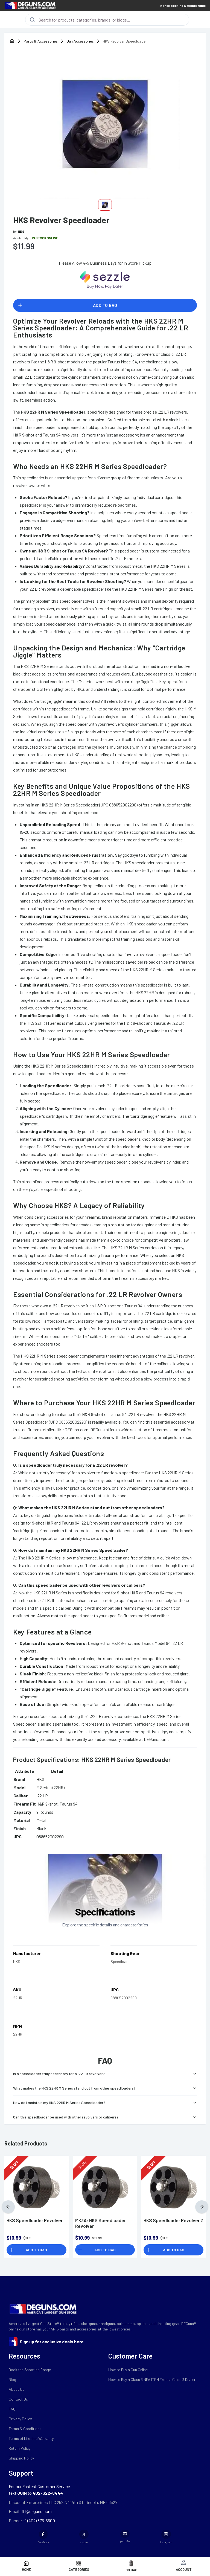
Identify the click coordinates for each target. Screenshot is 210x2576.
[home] (12, 41)
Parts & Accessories (41, 41)
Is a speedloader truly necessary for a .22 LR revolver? (105, 2073)
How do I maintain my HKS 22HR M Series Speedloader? (105, 2102)
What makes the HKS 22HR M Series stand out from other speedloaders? (105, 2088)
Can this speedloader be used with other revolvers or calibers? (105, 2117)
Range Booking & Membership (183, 5)
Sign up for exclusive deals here (52, 2341)
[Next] (201, 2206)
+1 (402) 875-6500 (38, 2520)
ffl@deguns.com (36, 2511)
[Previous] (8, 2206)
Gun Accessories (80, 41)
